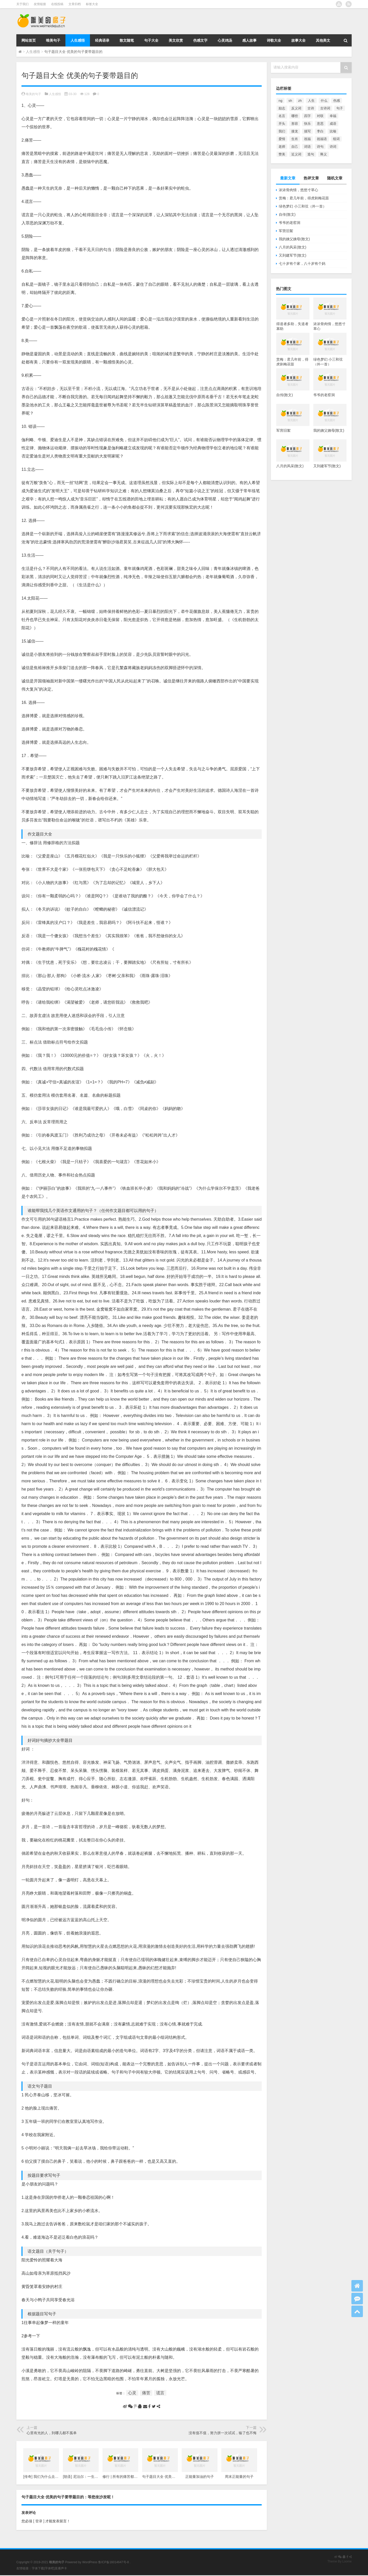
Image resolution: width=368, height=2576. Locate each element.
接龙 (294, 131)
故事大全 (298, 40)
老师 (282, 146)
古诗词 (325, 108)
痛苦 (146, 2393)
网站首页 (28, 40)
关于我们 (22, 4)
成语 (333, 123)
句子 (339, 108)
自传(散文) (287, 214)
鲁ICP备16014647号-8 (113, 2562)
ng (280, 100)
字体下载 (38, 2568)
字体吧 (49, 2568)
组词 (336, 139)
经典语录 (102, 40)
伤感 (336, 100)
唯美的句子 (33, 94)
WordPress (89, 2562)
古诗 (310, 108)
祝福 (307, 139)
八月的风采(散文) (292, 247)
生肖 (294, 139)
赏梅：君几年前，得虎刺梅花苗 (304, 198)
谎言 (160, 2393)
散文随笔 (127, 40)
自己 (294, 146)
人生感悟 (78, 40)
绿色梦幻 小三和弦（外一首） (302, 206)
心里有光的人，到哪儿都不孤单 (52, 2433)
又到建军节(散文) (292, 255)
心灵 (132, 2393)
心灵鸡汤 (225, 40)
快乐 (307, 123)
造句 (310, 154)
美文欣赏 (176, 40)
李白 (320, 131)
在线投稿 (57, 4)
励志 (282, 108)
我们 (282, 131)
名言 (282, 116)
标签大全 (92, 4)
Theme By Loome (339, 2561)
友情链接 (40, 4)
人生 (311, 100)
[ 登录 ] (38, 2521)
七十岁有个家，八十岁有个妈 (302, 263)
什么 (324, 100)
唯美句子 (53, 40)
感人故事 (249, 40)
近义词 (296, 154)
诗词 (333, 146)
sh (290, 100)
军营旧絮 (286, 231)
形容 (294, 123)
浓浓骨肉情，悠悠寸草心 (298, 190)
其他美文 (323, 40)
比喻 (333, 131)
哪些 (294, 116)
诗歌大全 (274, 40)
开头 (282, 123)
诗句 (320, 146)
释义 (323, 154)
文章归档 (74, 4)
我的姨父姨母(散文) (294, 239)
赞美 (282, 154)
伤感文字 (200, 40)
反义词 (296, 108)
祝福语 (322, 139)
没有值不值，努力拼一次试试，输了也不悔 (223, 2433)
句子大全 (151, 40)
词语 (307, 146)
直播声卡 (61, 2568)
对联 (320, 116)
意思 (320, 123)
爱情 (282, 139)
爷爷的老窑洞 (289, 223)
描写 (307, 131)
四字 (307, 116)
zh (300, 100)
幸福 (333, 116)
